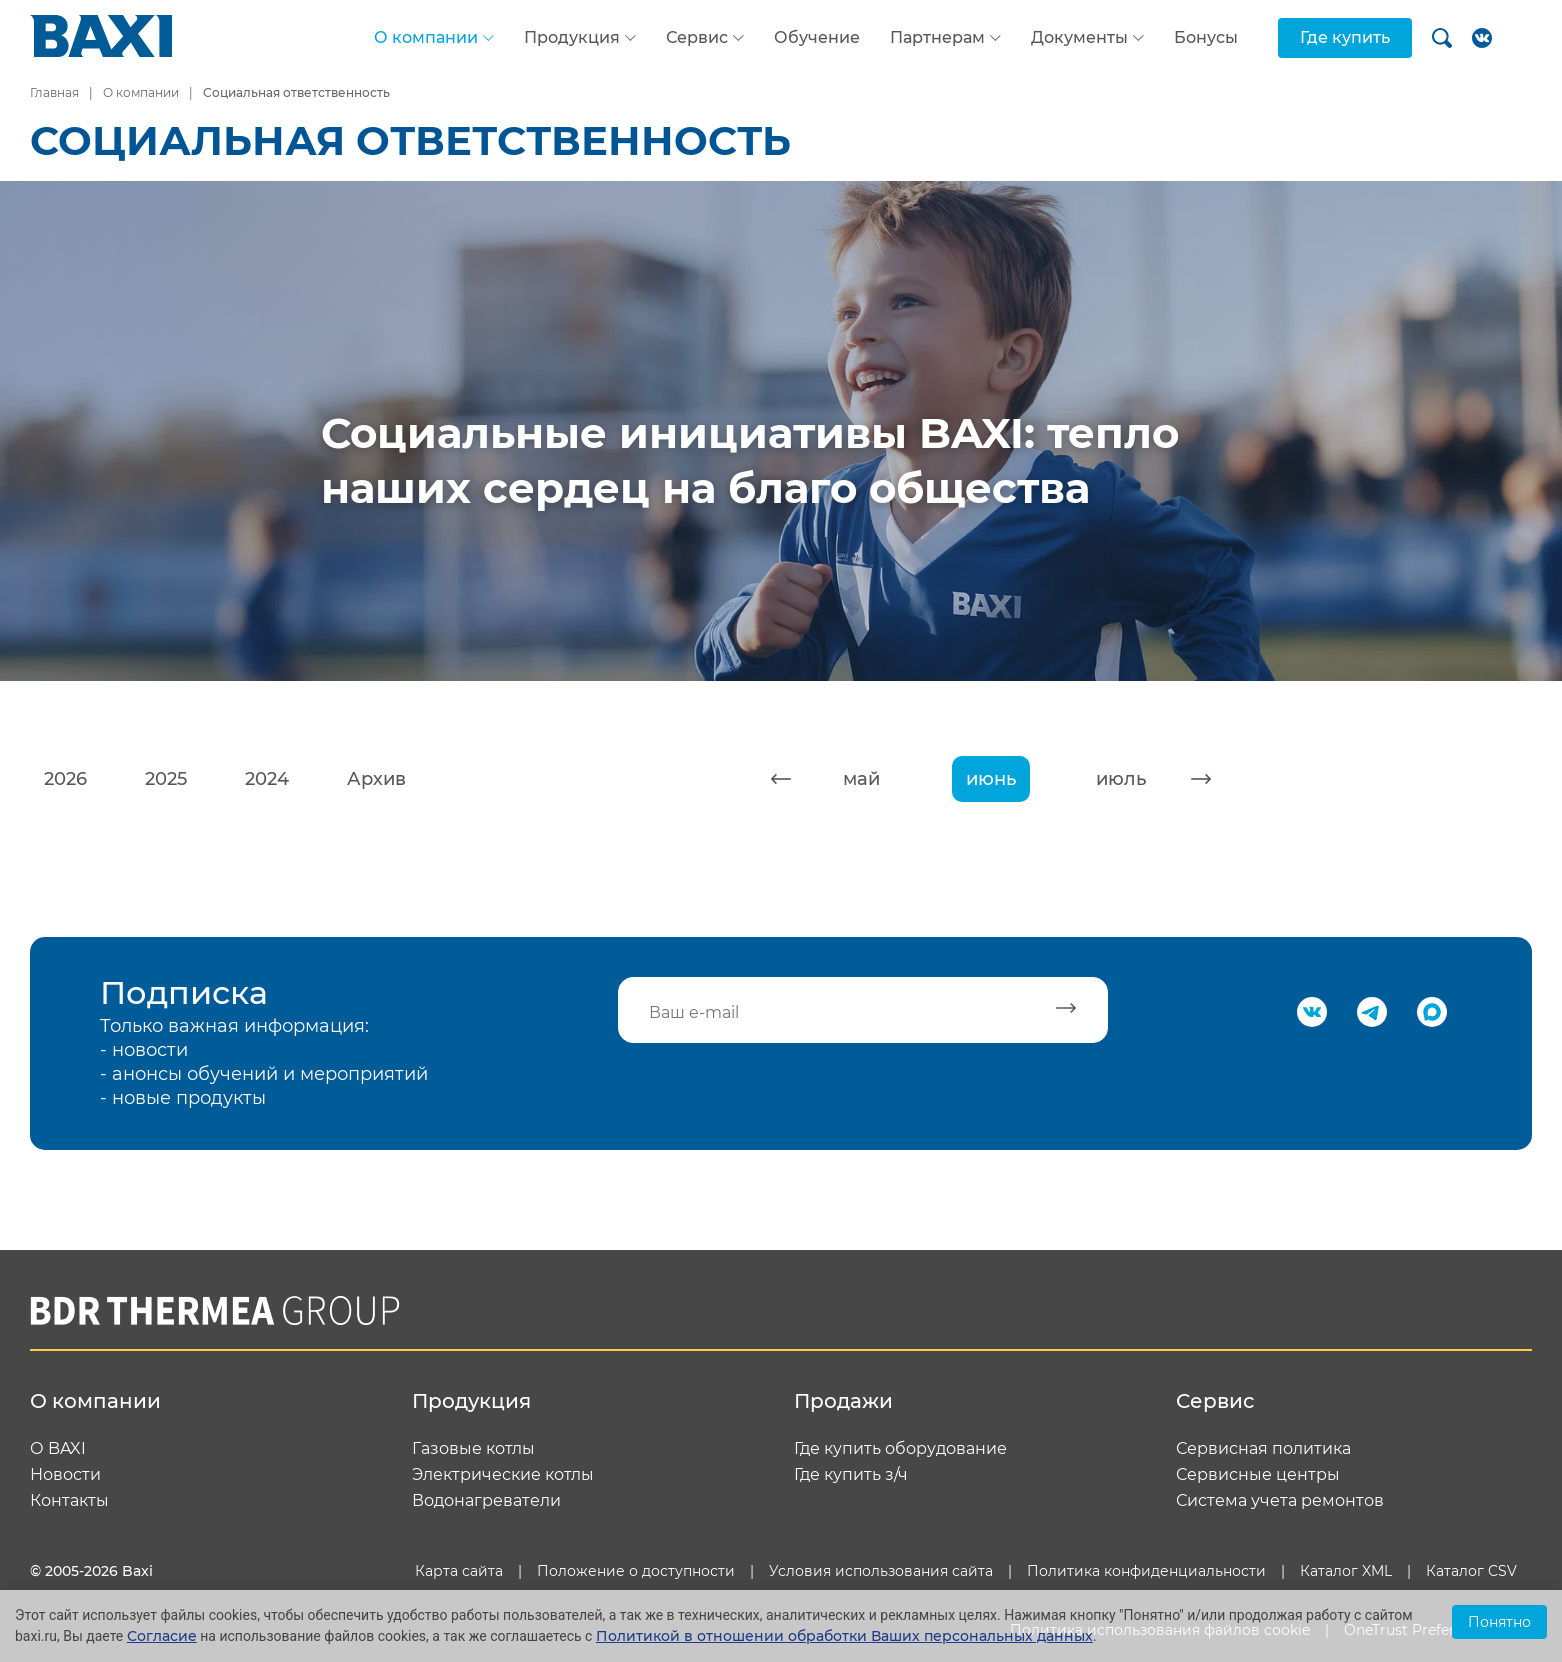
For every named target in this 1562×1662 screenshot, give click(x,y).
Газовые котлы (473, 1449)
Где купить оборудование (900, 1449)
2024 (267, 779)
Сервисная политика (1263, 1449)
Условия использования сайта (881, 1571)
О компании (426, 38)
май (861, 779)
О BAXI (58, 1449)
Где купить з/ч (851, 1475)
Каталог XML (1346, 1571)
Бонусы (1206, 37)
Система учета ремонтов (1280, 1501)
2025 (166, 779)
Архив (376, 779)
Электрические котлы (503, 1475)
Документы (1079, 38)
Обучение (817, 37)
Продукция (572, 38)
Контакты (69, 1501)
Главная (54, 92)
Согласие (162, 1636)
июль (1121, 779)
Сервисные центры (1258, 1475)
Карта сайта (459, 1571)
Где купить (1345, 37)
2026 (65, 779)
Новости (65, 1475)
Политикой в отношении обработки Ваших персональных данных (844, 1636)
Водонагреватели (486, 1501)
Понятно (1499, 1622)
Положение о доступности (636, 1571)
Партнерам (937, 38)
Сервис (697, 38)
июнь (991, 779)
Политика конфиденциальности (1146, 1571)
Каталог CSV (1471, 1571)
